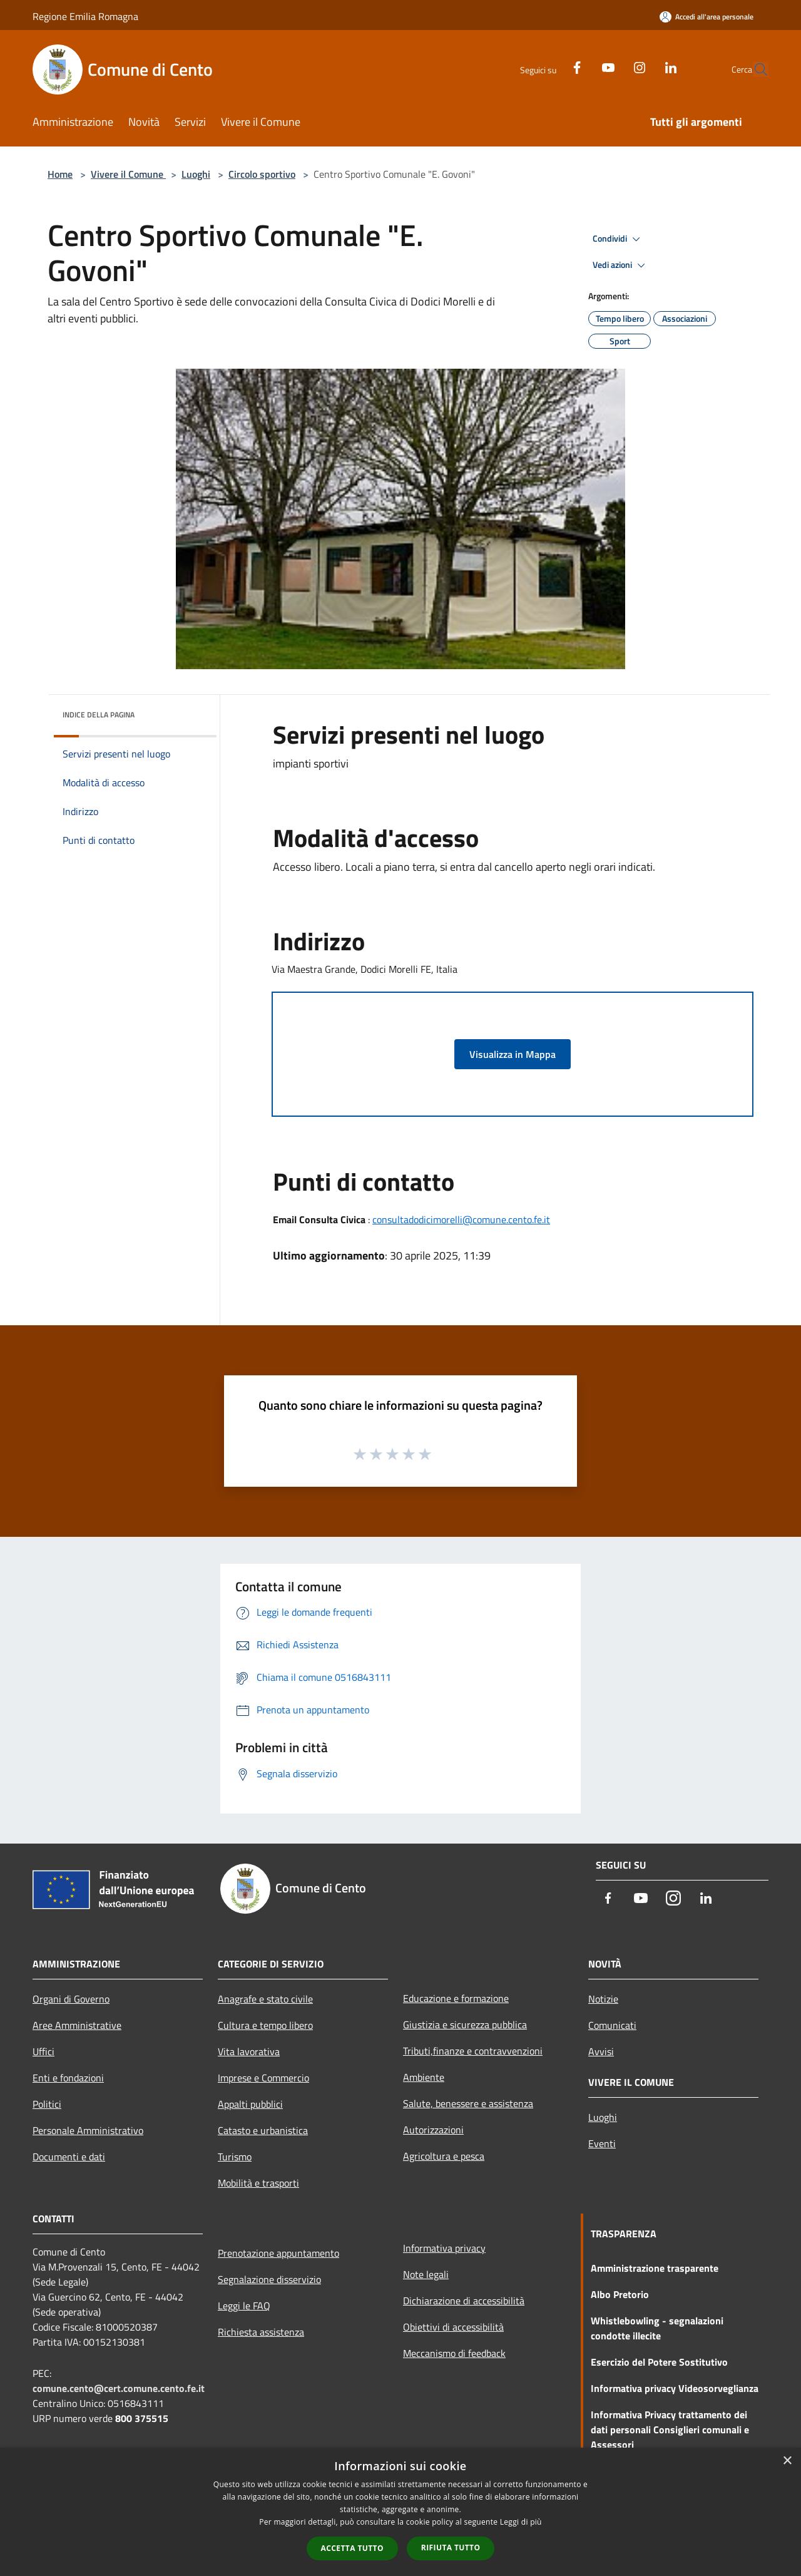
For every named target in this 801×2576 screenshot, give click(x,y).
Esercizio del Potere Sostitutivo (659, 2361)
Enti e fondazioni (68, 2077)
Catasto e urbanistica (263, 2130)
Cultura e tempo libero (265, 2025)
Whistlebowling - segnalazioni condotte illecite (657, 2328)
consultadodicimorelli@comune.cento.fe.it (461, 1219)
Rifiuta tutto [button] (451, 2547)
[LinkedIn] (642, 66)
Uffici (43, 2051)
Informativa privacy (444, 2247)
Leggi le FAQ (244, 2305)
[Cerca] (753, 69)
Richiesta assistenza (261, 2331)
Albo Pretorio (620, 2294)
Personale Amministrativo (88, 2130)
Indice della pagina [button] (99, 715)
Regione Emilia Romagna (85, 16)
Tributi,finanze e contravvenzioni (473, 2050)
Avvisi (601, 2051)
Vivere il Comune (128, 174)
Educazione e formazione (456, 1998)
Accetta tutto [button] (352, 2548)
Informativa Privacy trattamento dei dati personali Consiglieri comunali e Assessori (670, 2429)
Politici (47, 2104)
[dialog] (400, 2512)
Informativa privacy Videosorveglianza (674, 2388)
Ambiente (423, 2077)
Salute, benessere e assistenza (468, 2103)
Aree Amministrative (77, 2025)
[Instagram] (610, 66)
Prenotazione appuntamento (278, 2252)
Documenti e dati (69, 2156)
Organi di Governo (71, 1998)
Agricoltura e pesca (443, 2155)
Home (60, 174)
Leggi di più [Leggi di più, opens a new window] (521, 2522)
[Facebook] (548, 66)
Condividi (618, 239)
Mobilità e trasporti (258, 2182)
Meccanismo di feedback (454, 2353)
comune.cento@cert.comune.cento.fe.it (119, 2388)
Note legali (426, 2274)
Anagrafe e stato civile (265, 1998)
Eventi (602, 2143)
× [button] (787, 2461)
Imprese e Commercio (263, 2077)
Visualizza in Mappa (512, 1054)
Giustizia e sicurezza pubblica (465, 2024)
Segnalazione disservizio (269, 2279)
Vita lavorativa (249, 2051)
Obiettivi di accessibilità (453, 2326)
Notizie (603, 1998)
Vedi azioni (621, 265)
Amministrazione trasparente (654, 2268)
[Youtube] (579, 66)
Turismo (235, 2156)
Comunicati (612, 2025)
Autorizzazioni (433, 2129)
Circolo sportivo (261, 174)
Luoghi (195, 174)
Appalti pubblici (250, 2104)
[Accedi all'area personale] (706, 16)
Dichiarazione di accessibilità (463, 2300)
